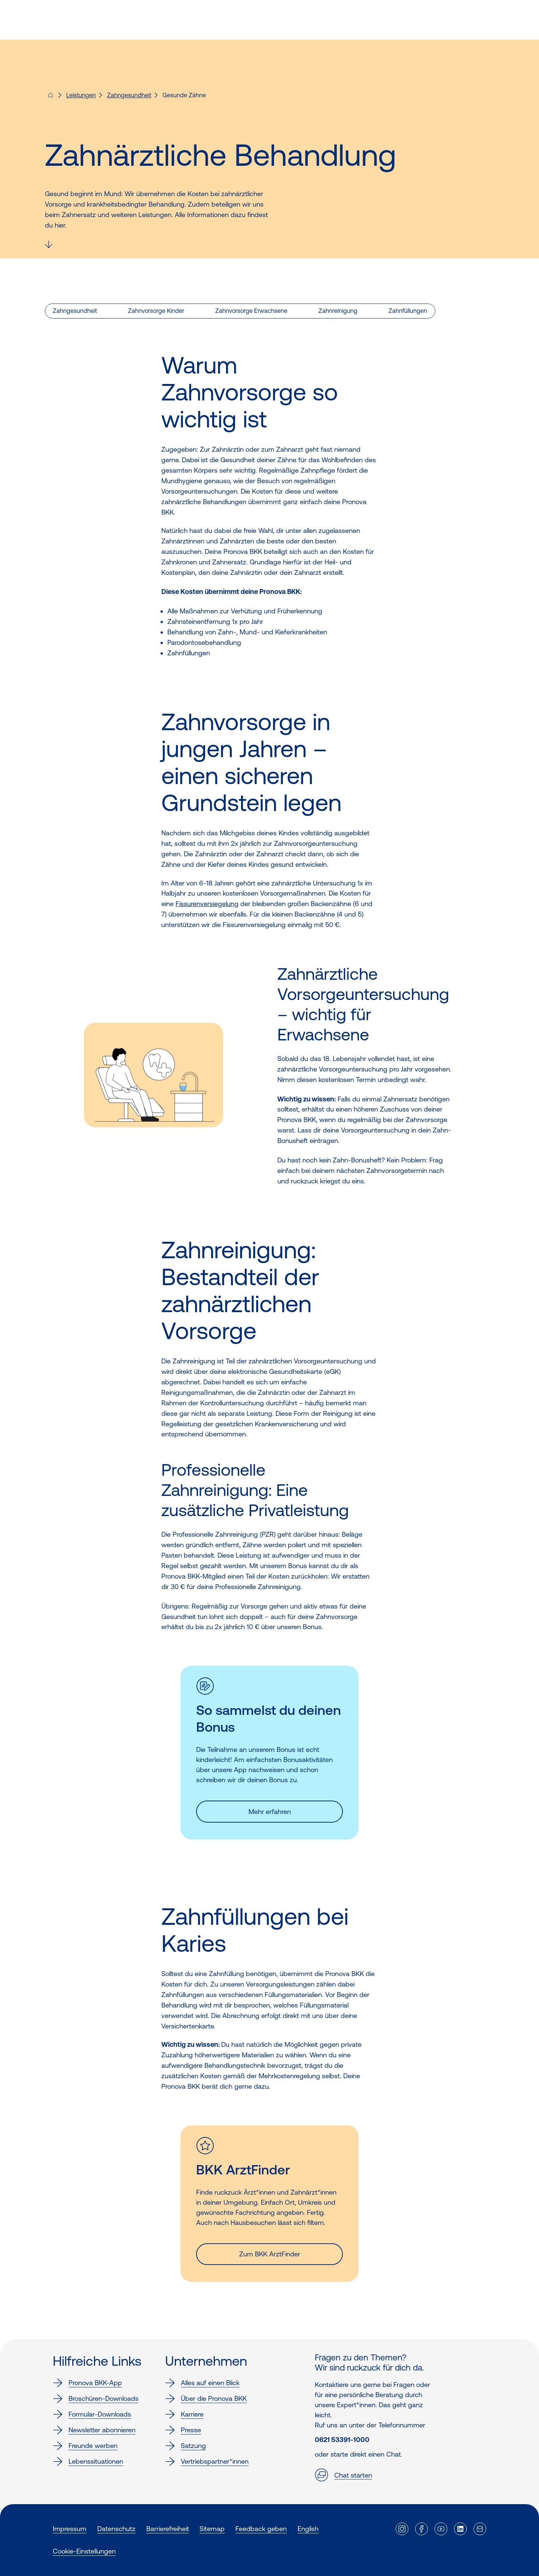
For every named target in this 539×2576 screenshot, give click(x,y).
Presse (183, 2430)
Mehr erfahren (270, 1812)
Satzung (185, 2445)
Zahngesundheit (129, 95)
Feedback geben (261, 2529)
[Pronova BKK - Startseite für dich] (50, 97)
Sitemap (212, 2529)
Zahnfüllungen (408, 310)
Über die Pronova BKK (206, 2398)
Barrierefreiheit (167, 2529)
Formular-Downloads (92, 2414)
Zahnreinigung (338, 310)
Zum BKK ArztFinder (269, 2254)
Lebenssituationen (88, 2461)
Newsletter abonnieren (94, 2430)
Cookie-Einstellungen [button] (84, 2551)
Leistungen (81, 95)
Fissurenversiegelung (207, 904)
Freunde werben (85, 2445)
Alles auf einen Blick (202, 2382)
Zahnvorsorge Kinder (156, 310)
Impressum (69, 2529)
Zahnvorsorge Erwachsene (251, 310)
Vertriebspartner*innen (207, 2461)
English (308, 2529)
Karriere (184, 2414)
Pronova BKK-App (87, 2382)
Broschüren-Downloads (95, 2398)
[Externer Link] (402, 2528)
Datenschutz (116, 2529)
